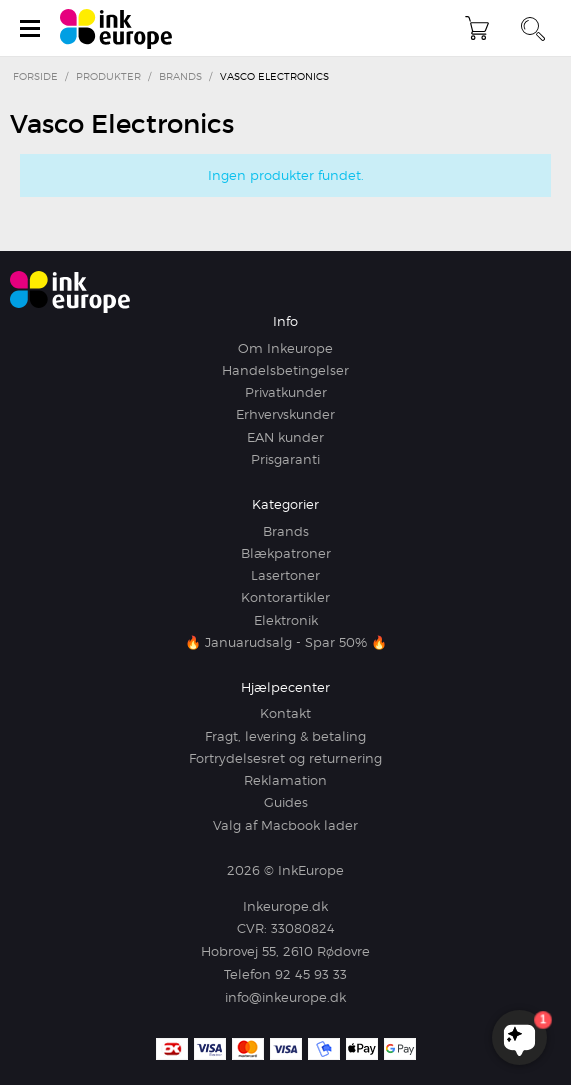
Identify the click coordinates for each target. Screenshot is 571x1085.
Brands (286, 531)
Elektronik (286, 620)
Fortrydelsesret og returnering (285, 758)
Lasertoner (285, 575)
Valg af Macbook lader (285, 825)
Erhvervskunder (285, 414)
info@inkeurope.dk (285, 997)
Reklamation (285, 780)
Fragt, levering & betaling (285, 736)
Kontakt (285, 713)
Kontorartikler (285, 597)
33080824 (303, 928)
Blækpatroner (286, 553)
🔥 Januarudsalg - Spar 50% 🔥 (286, 642)
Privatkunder (286, 392)
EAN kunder (285, 437)
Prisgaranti (285, 459)
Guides (286, 802)
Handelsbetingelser (285, 370)
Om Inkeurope (285, 348)
